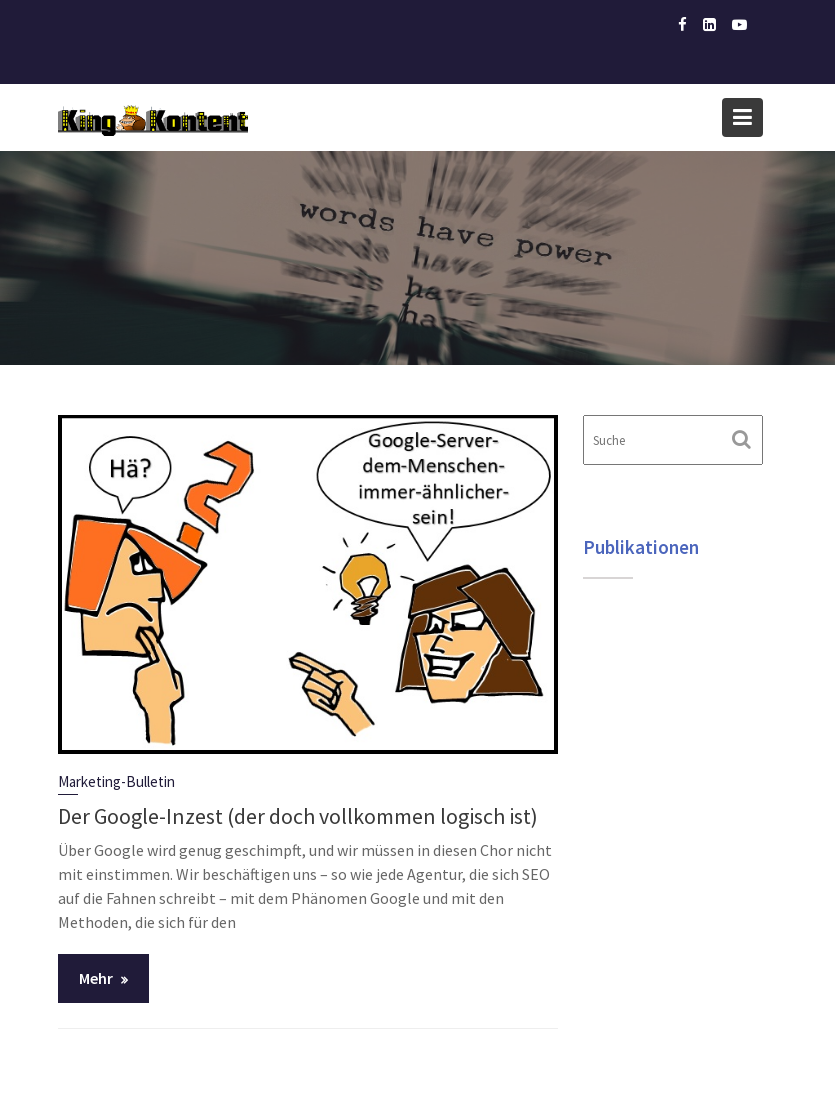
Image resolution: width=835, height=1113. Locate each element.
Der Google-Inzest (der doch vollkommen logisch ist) (298, 816)
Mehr (96, 978)
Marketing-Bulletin (116, 781)
